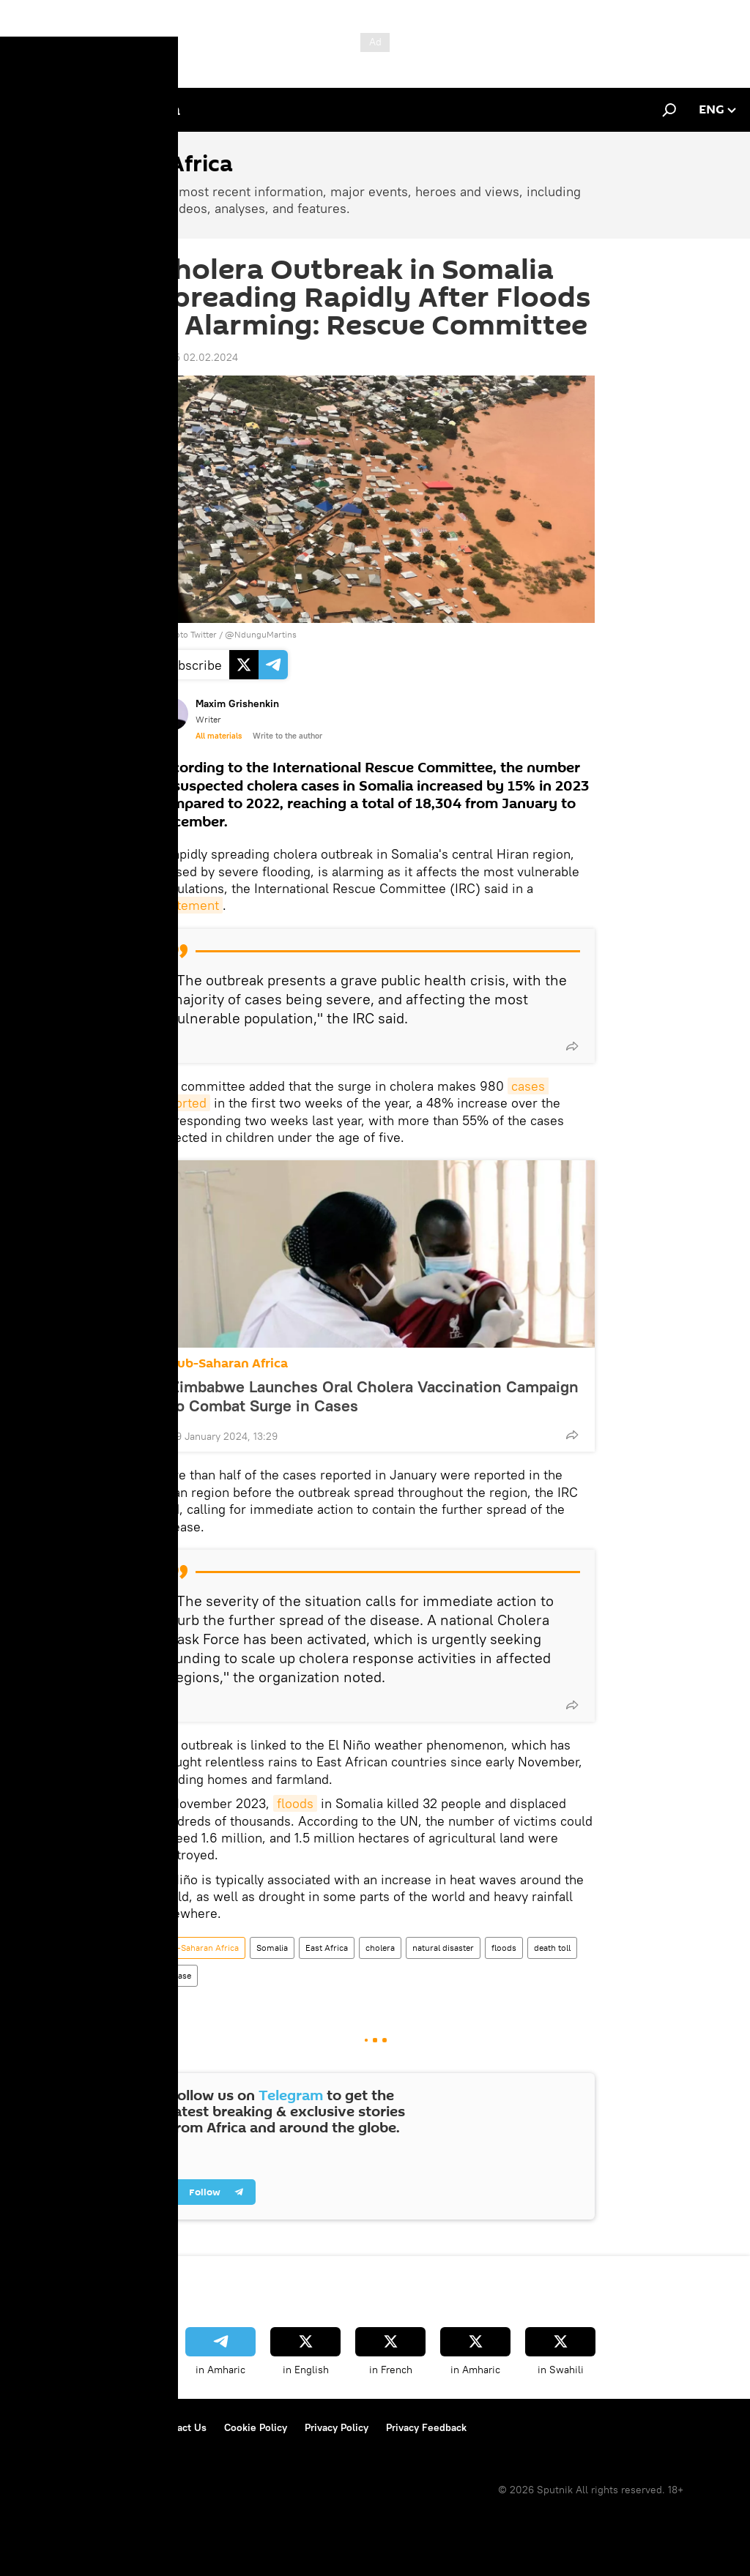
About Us (37, 2427)
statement (189, 905)
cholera (380, 1947)
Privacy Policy (336, 2427)
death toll (552, 1947)
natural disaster (443, 1947)
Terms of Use (107, 2427)
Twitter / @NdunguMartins (243, 634)
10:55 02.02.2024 (196, 357)
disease (176, 1975)
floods (295, 1803)
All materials (219, 736)
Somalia (272, 1947)
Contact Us (181, 2427)
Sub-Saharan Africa (229, 1363)
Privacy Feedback (426, 2427)
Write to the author (287, 736)
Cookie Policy (255, 2427)
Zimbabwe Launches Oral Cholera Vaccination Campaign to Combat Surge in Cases (374, 1396)
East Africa (326, 1947)
